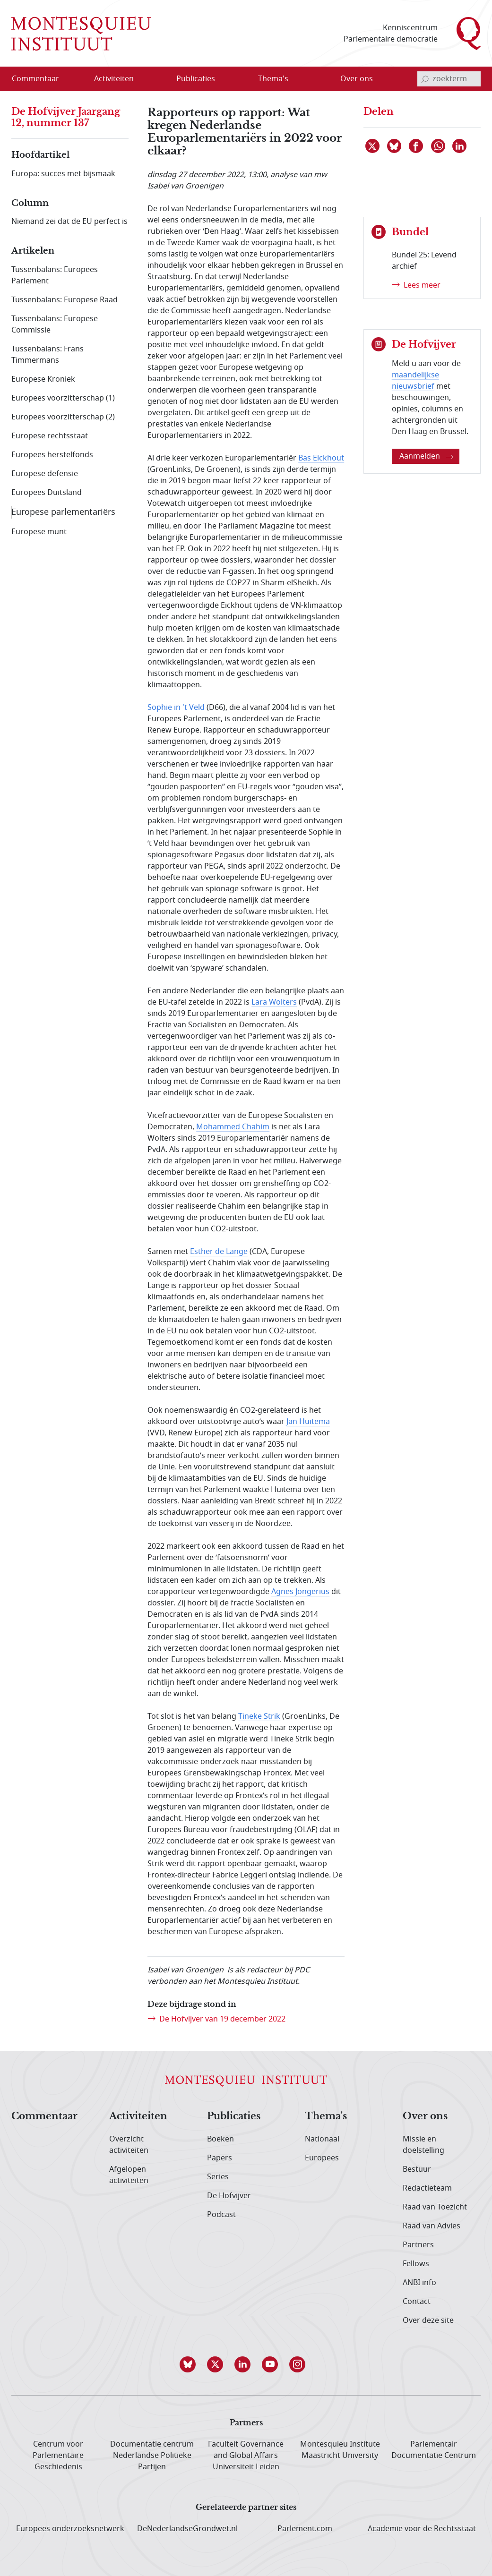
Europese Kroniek (43, 379)
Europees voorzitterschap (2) (63, 417)
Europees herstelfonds (52, 455)
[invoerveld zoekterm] (449, 78)
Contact (417, 2301)
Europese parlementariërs (63, 512)
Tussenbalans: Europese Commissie (54, 324)
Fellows (416, 2263)
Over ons (425, 2116)
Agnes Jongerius (300, 1591)
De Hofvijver (229, 2195)
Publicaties (233, 2116)
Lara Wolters (274, 1002)
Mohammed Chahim (232, 1127)
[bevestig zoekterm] (425, 78)
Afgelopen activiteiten (128, 2175)
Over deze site (428, 2320)
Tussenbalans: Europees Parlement (54, 275)
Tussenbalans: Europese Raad (64, 300)
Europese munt (39, 531)
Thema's (326, 2116)
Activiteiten (138, 2116)
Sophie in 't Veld (176, 707)
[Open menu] (144, 79)
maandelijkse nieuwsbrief (415, 380)
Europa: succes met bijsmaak (63, 173)
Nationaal (322, 2139)
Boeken (220, 2139)
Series (218, 2177)
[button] (191, 2364)
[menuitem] (41, 79)
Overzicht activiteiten (128, 2144)
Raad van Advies (431, 2226)
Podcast (221, 2214)
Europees (322, 2158)
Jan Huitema (308, 1421)
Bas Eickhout (321, 458)
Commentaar (44, 2116)
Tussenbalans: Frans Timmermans (47, 354)
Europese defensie (44, 473)
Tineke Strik (259, 1716)
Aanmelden (426, 456)
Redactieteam (427, 2188)
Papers (219, 2158)
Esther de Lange (219, 1251)
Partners (418, 2245)
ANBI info (419, 2282)
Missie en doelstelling (423, 2144)
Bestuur (417, 2169)
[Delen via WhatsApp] (439, 146)
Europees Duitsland (46, 492)
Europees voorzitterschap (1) (63, 398)
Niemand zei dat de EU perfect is (69, 221)
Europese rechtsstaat (49, 436)
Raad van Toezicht (435, 2207)
